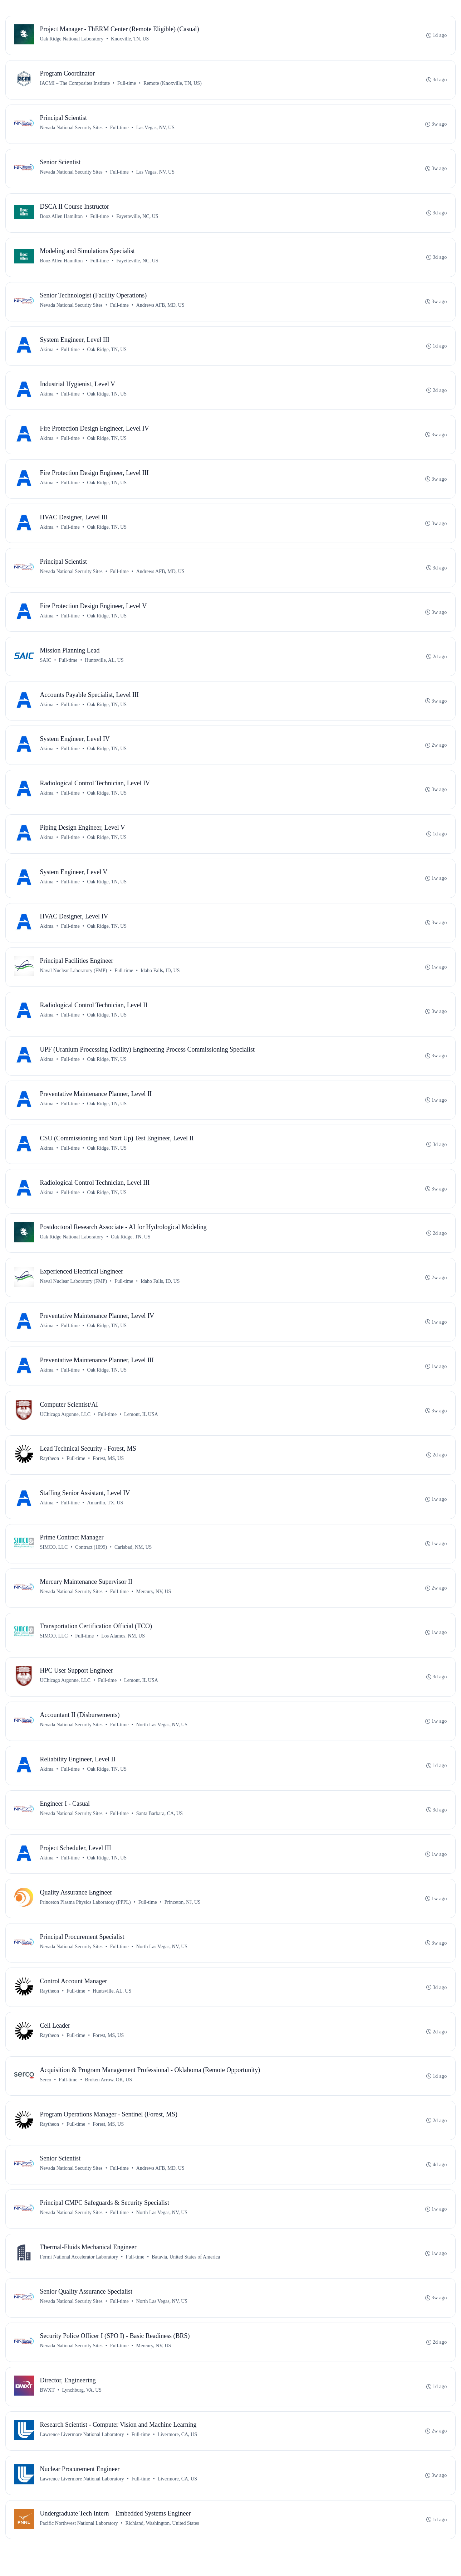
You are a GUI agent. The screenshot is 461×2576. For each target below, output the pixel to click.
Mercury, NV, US (153, 1605)
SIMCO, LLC (54, 1560)
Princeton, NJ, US (183, 1918)
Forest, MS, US (108, 1471)
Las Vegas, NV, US (155, 128)
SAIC (46, 665)
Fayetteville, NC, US (137, 218)
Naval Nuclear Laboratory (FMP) (73, 978)
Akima (47, 352)
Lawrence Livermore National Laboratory (82, 2455)
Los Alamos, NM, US (123, 1650)
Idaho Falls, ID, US (160, 978)
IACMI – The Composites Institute (75, 84)
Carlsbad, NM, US (133, 1560)
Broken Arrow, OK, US (108, 2097)
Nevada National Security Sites (71, 128)
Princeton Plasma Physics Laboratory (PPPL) (85, 1918)
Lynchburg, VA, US (82, 2410)
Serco (46, 2097)
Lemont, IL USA (141, 1426)
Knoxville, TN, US (130, 39)
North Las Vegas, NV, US (161, 1739)
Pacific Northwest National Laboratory (79, 2544)
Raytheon (49, 1471)
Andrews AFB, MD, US (160, 307)
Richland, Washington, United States (162, 2544)
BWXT (47, 2410)
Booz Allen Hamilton (61, 218)
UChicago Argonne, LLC (65, 1426)
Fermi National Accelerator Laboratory (79, 2276)
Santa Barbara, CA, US (159, 1829)
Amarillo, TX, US (105, 1515)
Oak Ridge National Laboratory (72, 39)
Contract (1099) (91, 1560)
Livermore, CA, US (177, 2455)
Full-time (127, 84)
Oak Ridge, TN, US (107, 352)
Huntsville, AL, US (104, 665)
